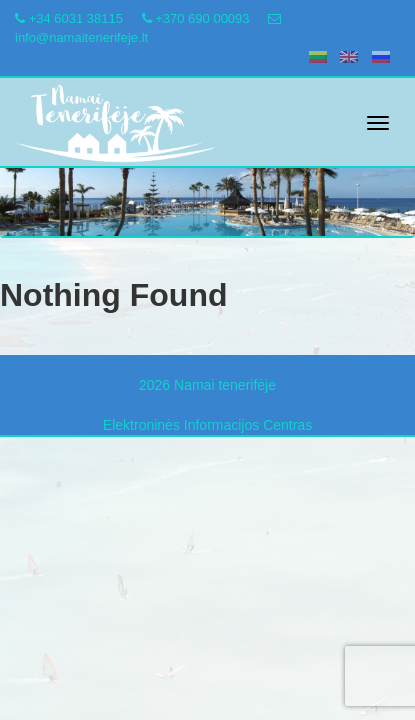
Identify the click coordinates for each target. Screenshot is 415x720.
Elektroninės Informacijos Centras (207, 425)
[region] (207, 184)
